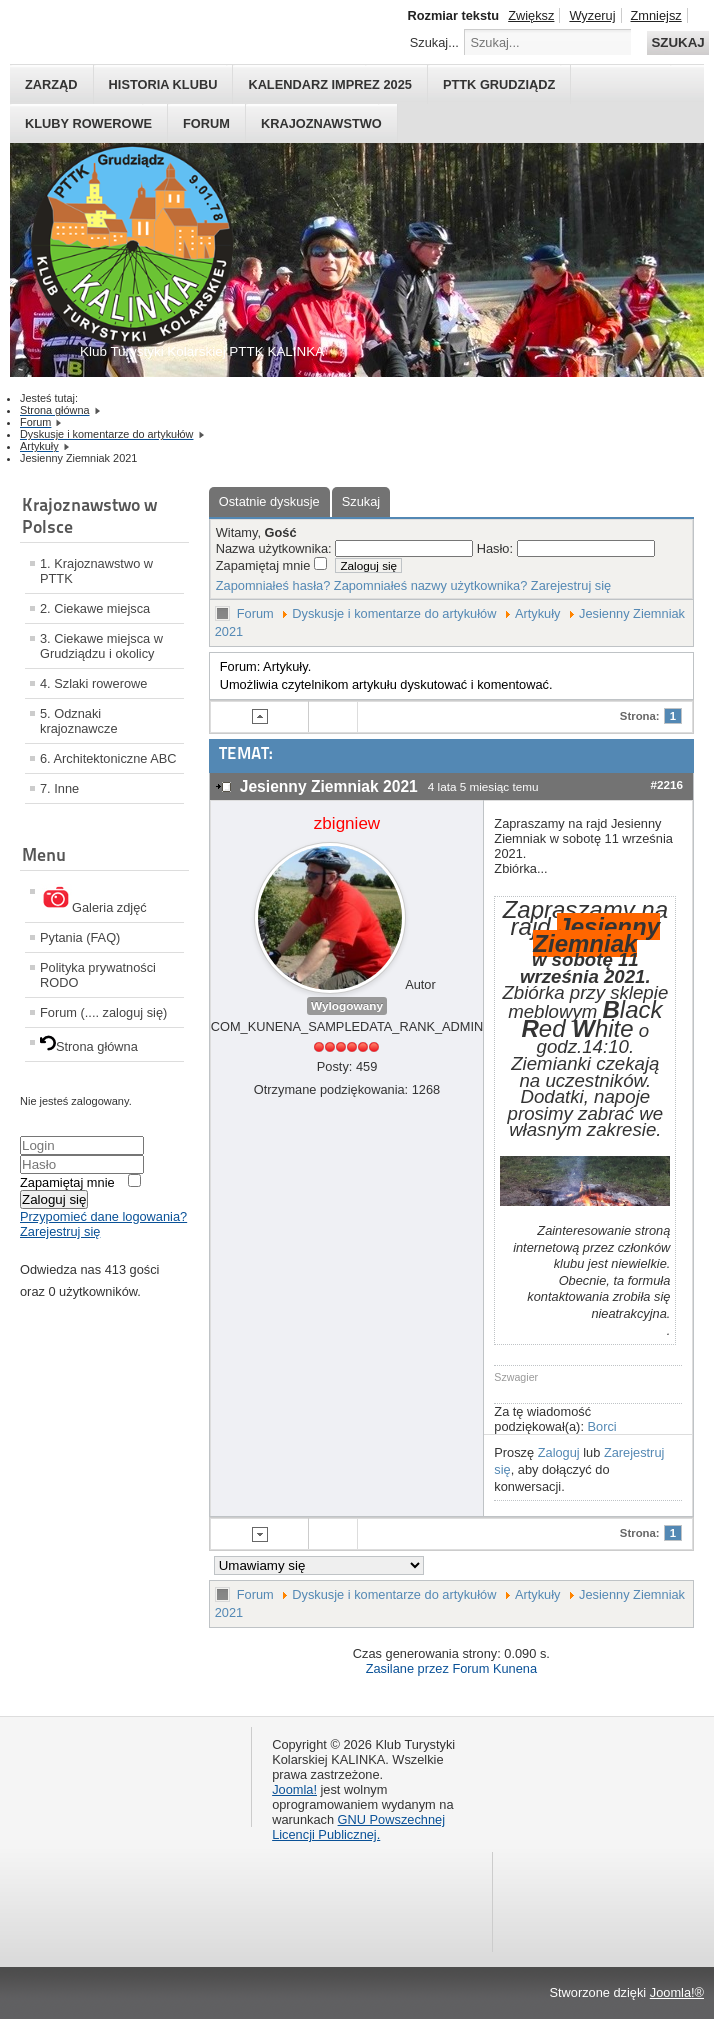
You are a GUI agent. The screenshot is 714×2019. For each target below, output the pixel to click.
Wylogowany (347, 1006)
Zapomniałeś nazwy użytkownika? (430, 585)
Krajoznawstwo (321, 123)
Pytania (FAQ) (80, 937)
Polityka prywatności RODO (98, 975)
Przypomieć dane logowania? (103, 1216)
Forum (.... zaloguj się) (103, 1012)
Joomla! (294, 1789)
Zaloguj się (54, 1199)
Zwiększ (531, 15)
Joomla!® (677, 1992)
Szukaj (677, 42)
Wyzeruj (592, 15)
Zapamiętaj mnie (67, 1182)
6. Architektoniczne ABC (108, 758)
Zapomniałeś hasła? (273, 585)
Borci (602, 1426)
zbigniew (347, 823)
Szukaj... (434, 42)
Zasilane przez (407, 1668)
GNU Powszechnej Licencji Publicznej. (358, 1827)
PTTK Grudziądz (499, 84)
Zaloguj (559, 1452)
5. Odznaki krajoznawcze (79, 721)
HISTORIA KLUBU (163, 84)
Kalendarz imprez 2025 (330, 84)
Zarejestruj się (60, 1231)
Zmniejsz (656, 15)
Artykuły (538, 613)
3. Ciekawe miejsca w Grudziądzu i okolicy (101, 646)
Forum (206, 123)
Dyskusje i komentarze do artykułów (394, 613)
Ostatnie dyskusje (269, 501)
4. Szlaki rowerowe (93, 683)
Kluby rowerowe (88, 123)
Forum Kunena (494, 1668)
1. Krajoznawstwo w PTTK (96, 571)
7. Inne (59, 788)
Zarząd (51, 84)
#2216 (666, 784)
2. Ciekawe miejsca (95, 608)
